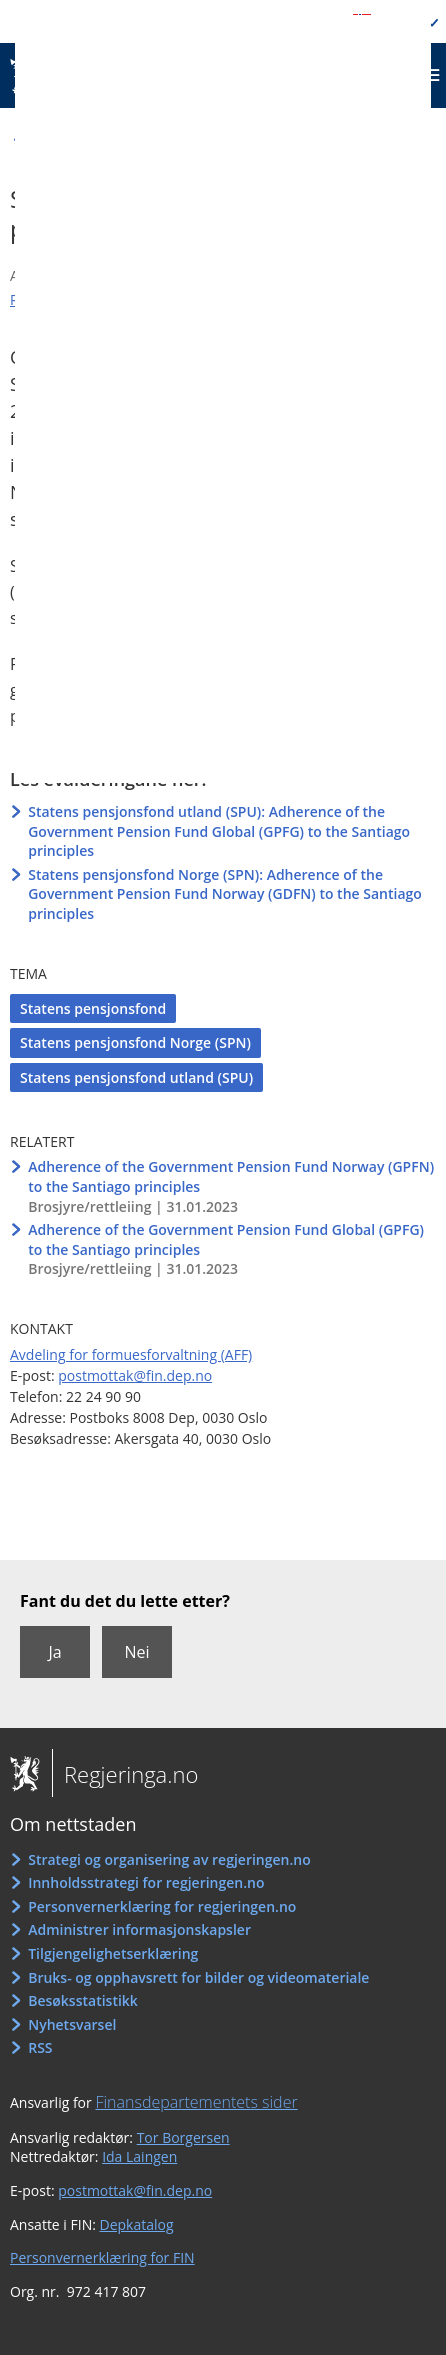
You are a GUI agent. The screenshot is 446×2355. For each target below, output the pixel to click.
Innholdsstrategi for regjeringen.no (146, 1882)
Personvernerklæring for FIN (102, 2257)
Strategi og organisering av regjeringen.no (169, 1859)
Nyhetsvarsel (72, 2024)
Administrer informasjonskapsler (139, 1929)
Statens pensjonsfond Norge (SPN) (135, 1042)
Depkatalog (137, 2224)
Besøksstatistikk (83, 2000)
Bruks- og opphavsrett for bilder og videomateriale (198, 1977)
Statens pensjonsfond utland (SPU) (136, 1077)
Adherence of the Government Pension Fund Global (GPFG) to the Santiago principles (226, 1239)
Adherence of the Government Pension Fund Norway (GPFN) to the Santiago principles (231, 1176)
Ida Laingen (139, 2156)
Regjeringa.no (125, 1774)
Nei (136, 1652)
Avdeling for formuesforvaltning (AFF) (131, 1354)
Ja (54, 1652)
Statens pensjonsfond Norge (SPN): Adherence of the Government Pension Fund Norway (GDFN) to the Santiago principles (225, 894)
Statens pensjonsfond (93, 1008)
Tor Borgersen (183, 2137)
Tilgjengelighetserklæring (113, 1953)
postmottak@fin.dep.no (135, 1375)
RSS (40, 2047)
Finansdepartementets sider (196, 2102)
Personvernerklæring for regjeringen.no (162, 1906)
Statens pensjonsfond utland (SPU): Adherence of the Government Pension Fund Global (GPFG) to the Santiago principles (219, 831)
